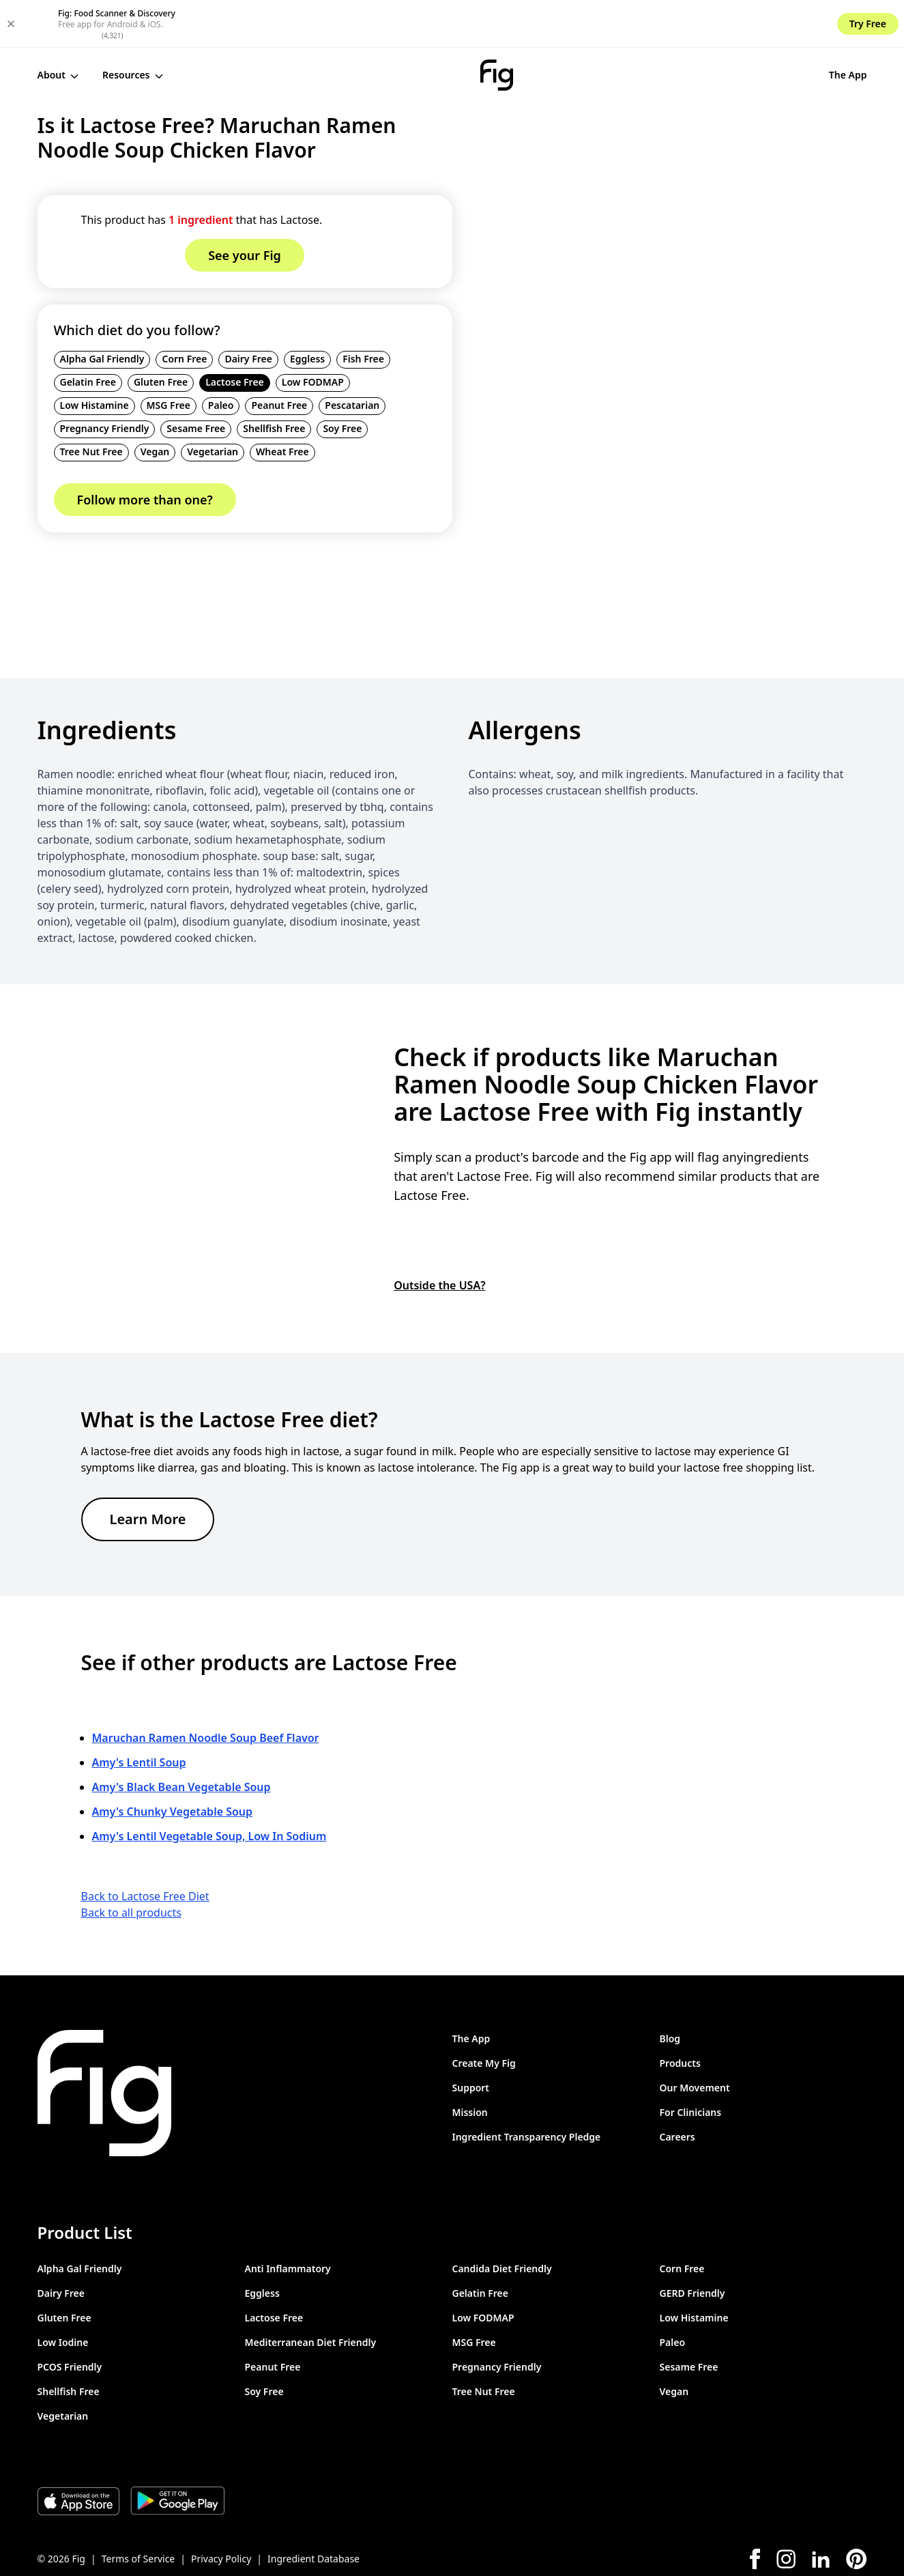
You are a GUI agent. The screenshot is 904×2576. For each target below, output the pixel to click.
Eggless (307, 310)
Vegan (155, 403)
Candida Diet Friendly (502, 2220)
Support (471, 2039)
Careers (677, 2088)
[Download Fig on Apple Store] (78, 2452)
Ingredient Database (313, 2510)
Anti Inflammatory (288, 2220)
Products (680, 2014)
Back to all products (131, 1864)
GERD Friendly (692, 2244)
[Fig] (441, 27)
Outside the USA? (439, 1236)
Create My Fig (484, 2014)
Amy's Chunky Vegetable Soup (172, 1763)
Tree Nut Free (91, 403)
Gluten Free (161, 334)
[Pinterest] (856, 2510)
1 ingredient (201, 172)
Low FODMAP (313, 334)
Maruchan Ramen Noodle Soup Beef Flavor (205, 1689)
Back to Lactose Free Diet (145, 1847)
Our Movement (695, 2039)
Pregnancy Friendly (104, 380)
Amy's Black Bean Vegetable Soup (181, 1738)
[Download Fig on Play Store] (177, 2452)
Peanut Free (279, 357)
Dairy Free (248, 310)
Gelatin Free (88, 334)
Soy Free (342, 380)
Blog (670, 1990)
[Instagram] (786, 2510)
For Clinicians (691, 2063)
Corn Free (184, 310)
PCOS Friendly (70, 2318)
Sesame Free (195, 380)
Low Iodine (63, 2293)
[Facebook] (755, 2510)
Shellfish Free (274, 380)
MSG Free (168, 357)
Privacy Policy (221, 2510)
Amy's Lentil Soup (139, 1713)
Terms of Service (138, 2510)
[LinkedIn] (821, 2510)
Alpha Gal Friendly (102, 310)
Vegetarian (212, 403)
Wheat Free (282, 403)
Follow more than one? (145, 452)
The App (737, 26)
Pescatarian (352, 357)
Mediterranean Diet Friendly (311, 2293)
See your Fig (822, 27)
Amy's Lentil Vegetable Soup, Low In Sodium (209, 1787)
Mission (470, 2063)
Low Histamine (94, 357)
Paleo (221, 357)
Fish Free (363, 310)
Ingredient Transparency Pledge (526, 2088)
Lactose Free (234, 334)
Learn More (148, 1470)
